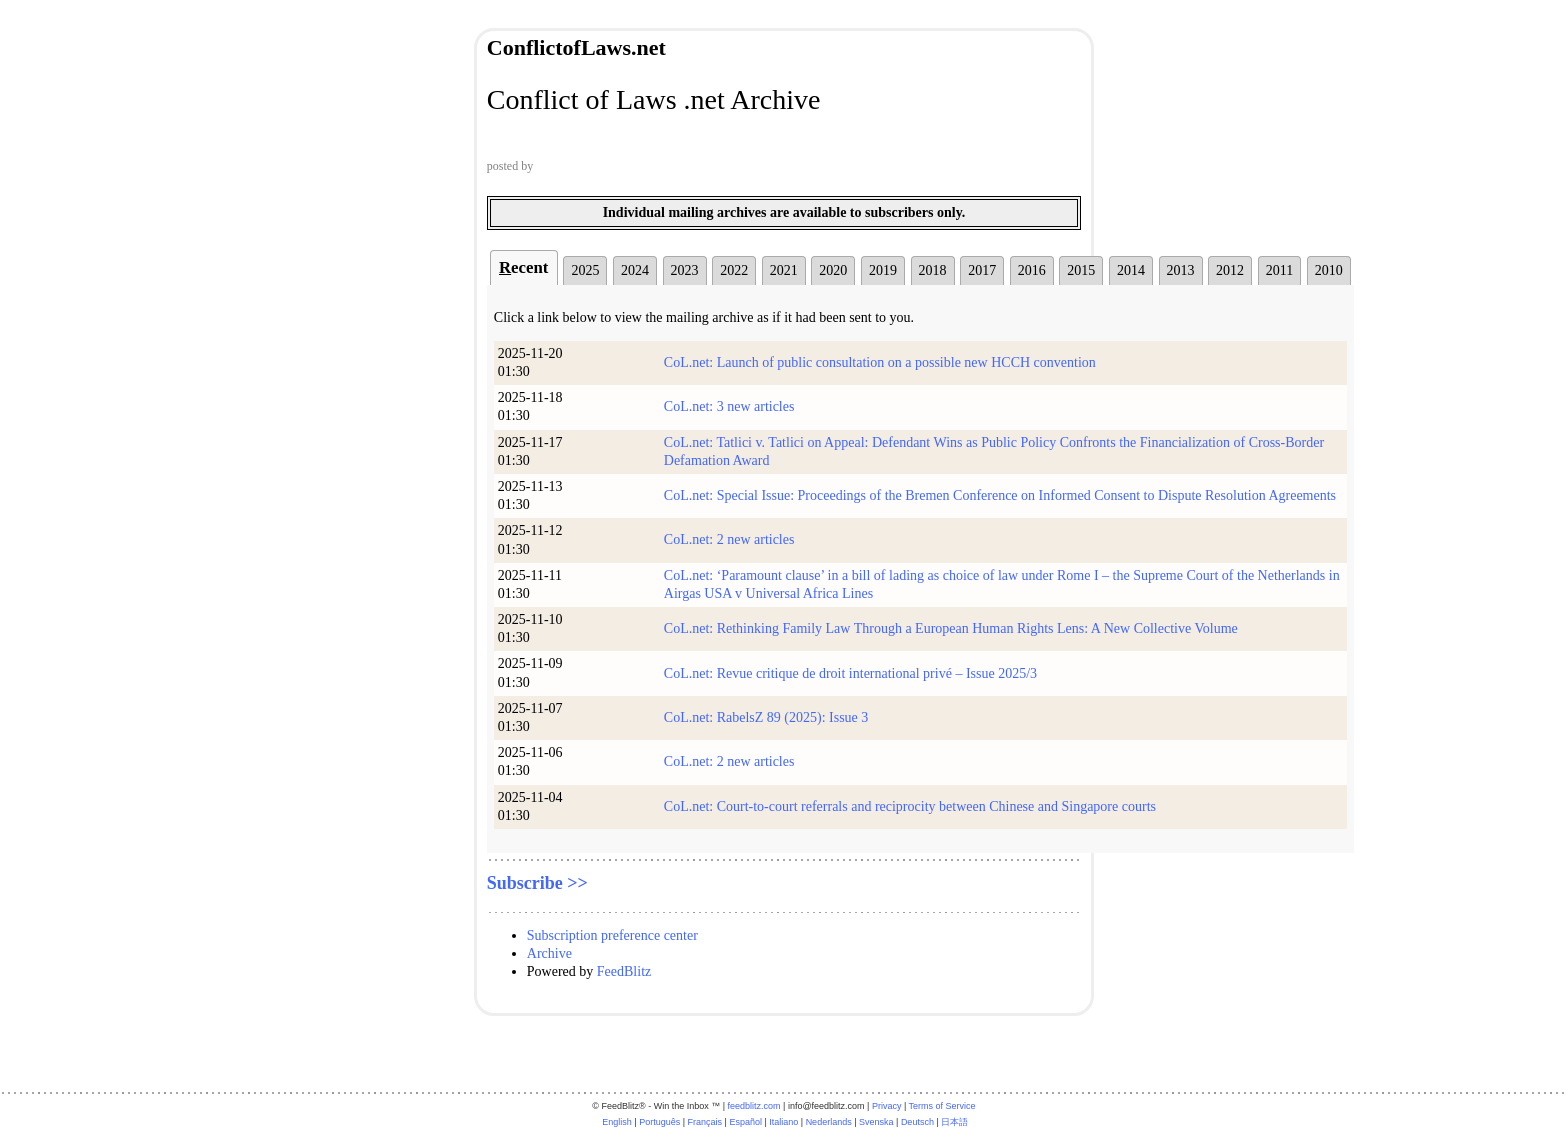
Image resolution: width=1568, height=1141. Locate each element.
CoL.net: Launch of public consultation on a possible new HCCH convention (880, 362)
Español (745, 1122)
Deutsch (917, 1122)
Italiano (783, 1122)
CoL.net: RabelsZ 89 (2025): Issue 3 (766, 717)
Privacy (887, 1106)
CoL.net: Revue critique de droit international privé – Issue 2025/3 (850, 673)
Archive (549, 953)
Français (705, 1122)
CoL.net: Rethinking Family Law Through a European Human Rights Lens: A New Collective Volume (951, 628)
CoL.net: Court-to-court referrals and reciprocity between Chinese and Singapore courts (910, 806)
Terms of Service (942, 1106)
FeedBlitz (624, 971)
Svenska (876, 1122)
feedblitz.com (754, 1106)
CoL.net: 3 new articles (729, 406)
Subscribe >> (537, 883)
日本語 (954, 1122)
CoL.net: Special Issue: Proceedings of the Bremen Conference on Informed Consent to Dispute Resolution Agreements (1000, 495)
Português (659, 1122)
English (617, 1122)
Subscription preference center (612, 935)
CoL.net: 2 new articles (729, 539)
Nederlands (829, 1122)
